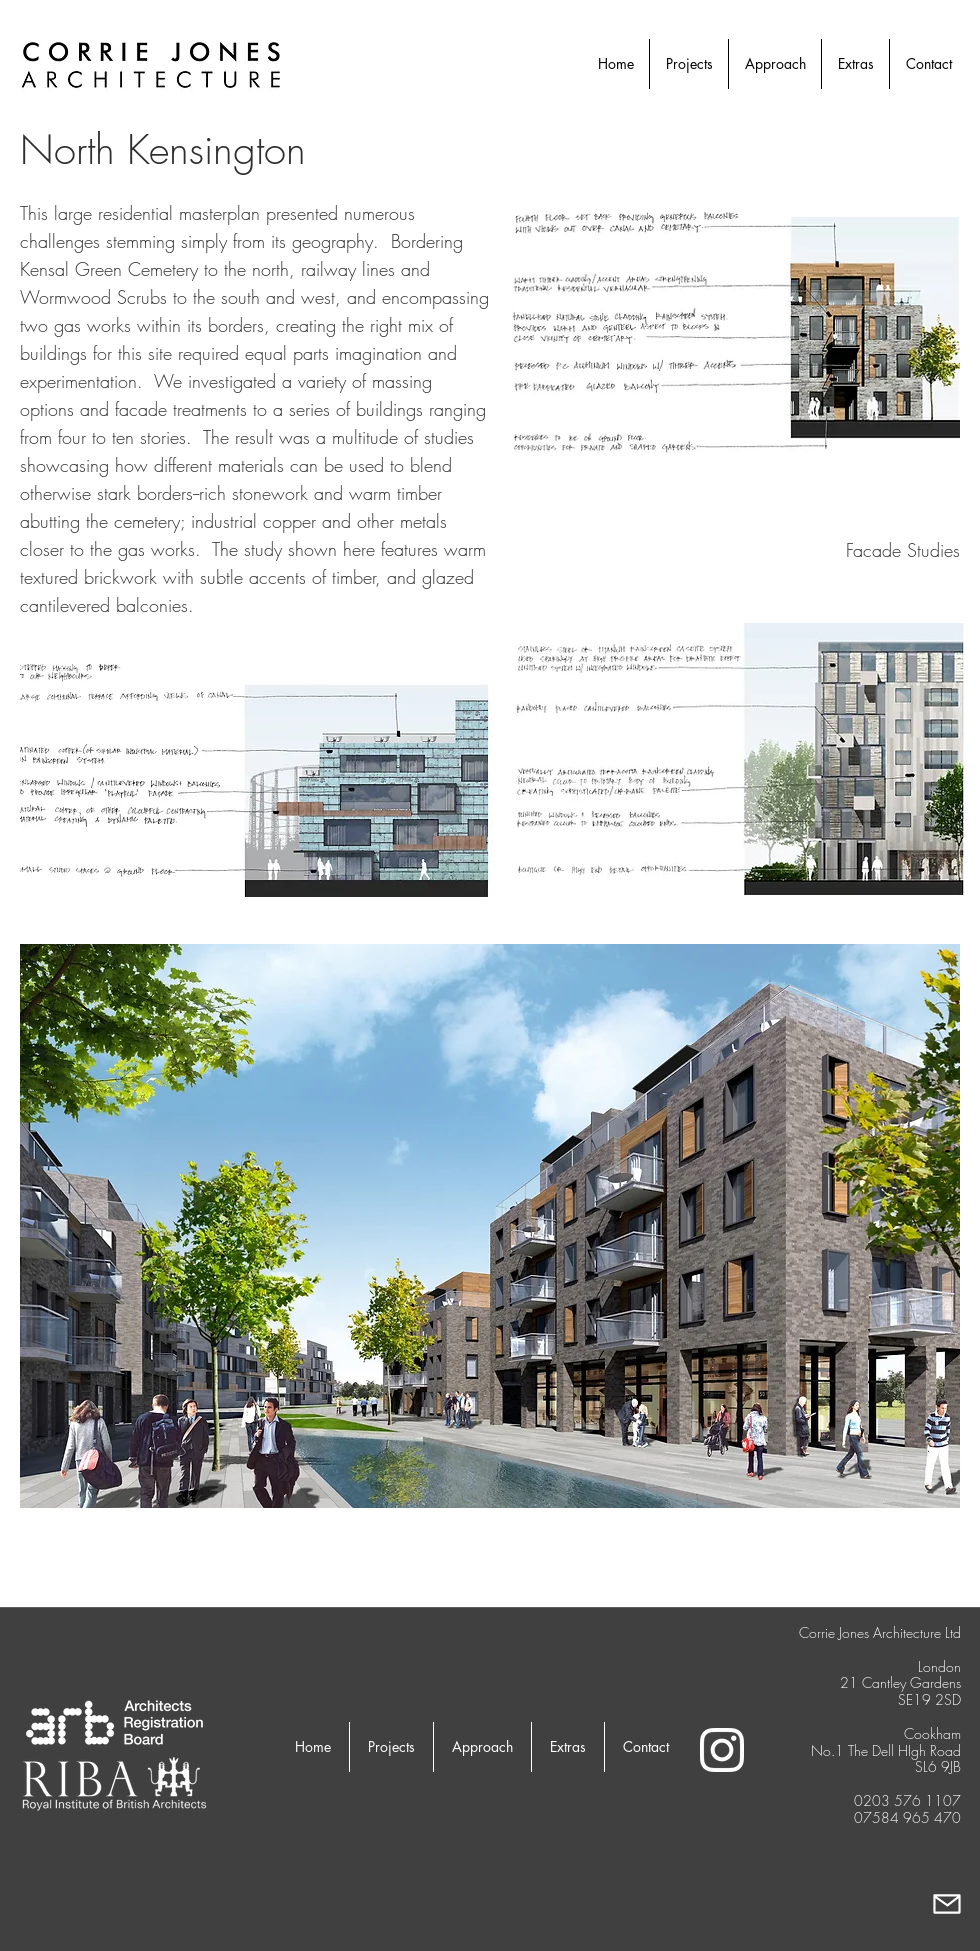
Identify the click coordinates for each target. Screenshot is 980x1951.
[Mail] (946, 1903)
